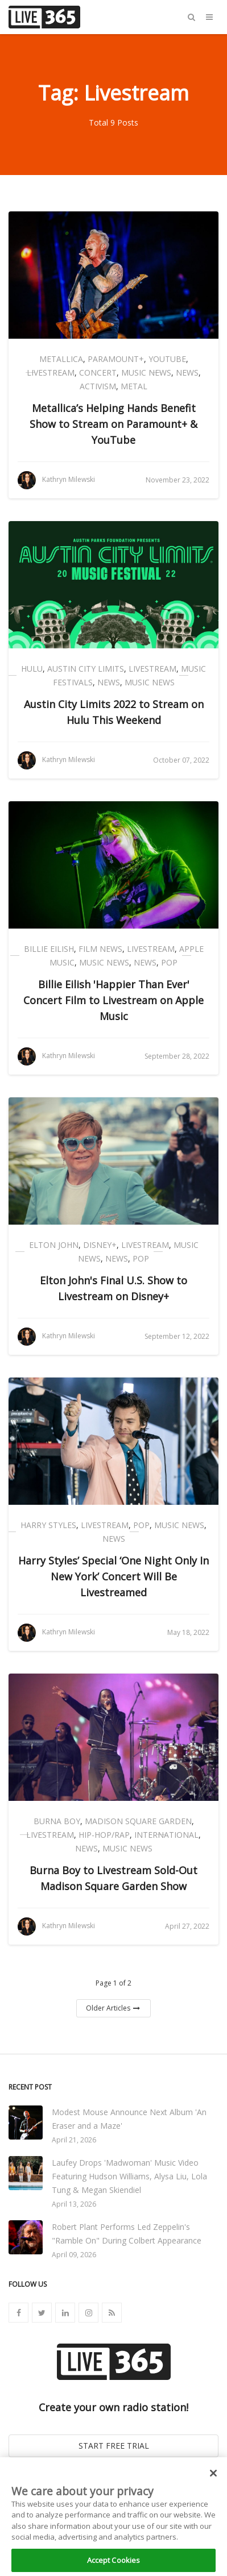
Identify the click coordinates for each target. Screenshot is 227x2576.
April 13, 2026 (74, 2204)
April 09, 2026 (74, 2254)
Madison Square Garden (138, 1821)
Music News (146, 372)
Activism (98, 386)
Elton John (54, 1244)
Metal (134, 386)
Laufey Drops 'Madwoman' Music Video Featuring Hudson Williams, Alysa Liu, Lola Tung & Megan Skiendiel (129, 2176)
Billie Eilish (49, 948)
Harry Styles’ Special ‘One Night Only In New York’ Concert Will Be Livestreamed (113, 1576)
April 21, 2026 (74, 2140)
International (166, 1834)
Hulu (32, 668)
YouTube (167, 358)
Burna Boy (57, 1821)
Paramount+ (116, 358)
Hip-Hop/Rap (104, 1834)
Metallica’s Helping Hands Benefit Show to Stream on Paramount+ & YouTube (113, 424)
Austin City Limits (85, 668)
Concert (98, 372)
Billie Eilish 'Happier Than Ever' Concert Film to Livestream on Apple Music (113, 1000)
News (187, 372)
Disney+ (100, 1244)
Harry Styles (48, 1525)
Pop (169, 962)
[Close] (213, 2479)
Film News (100, 948)
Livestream (51, 372)
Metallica (61, 358)
